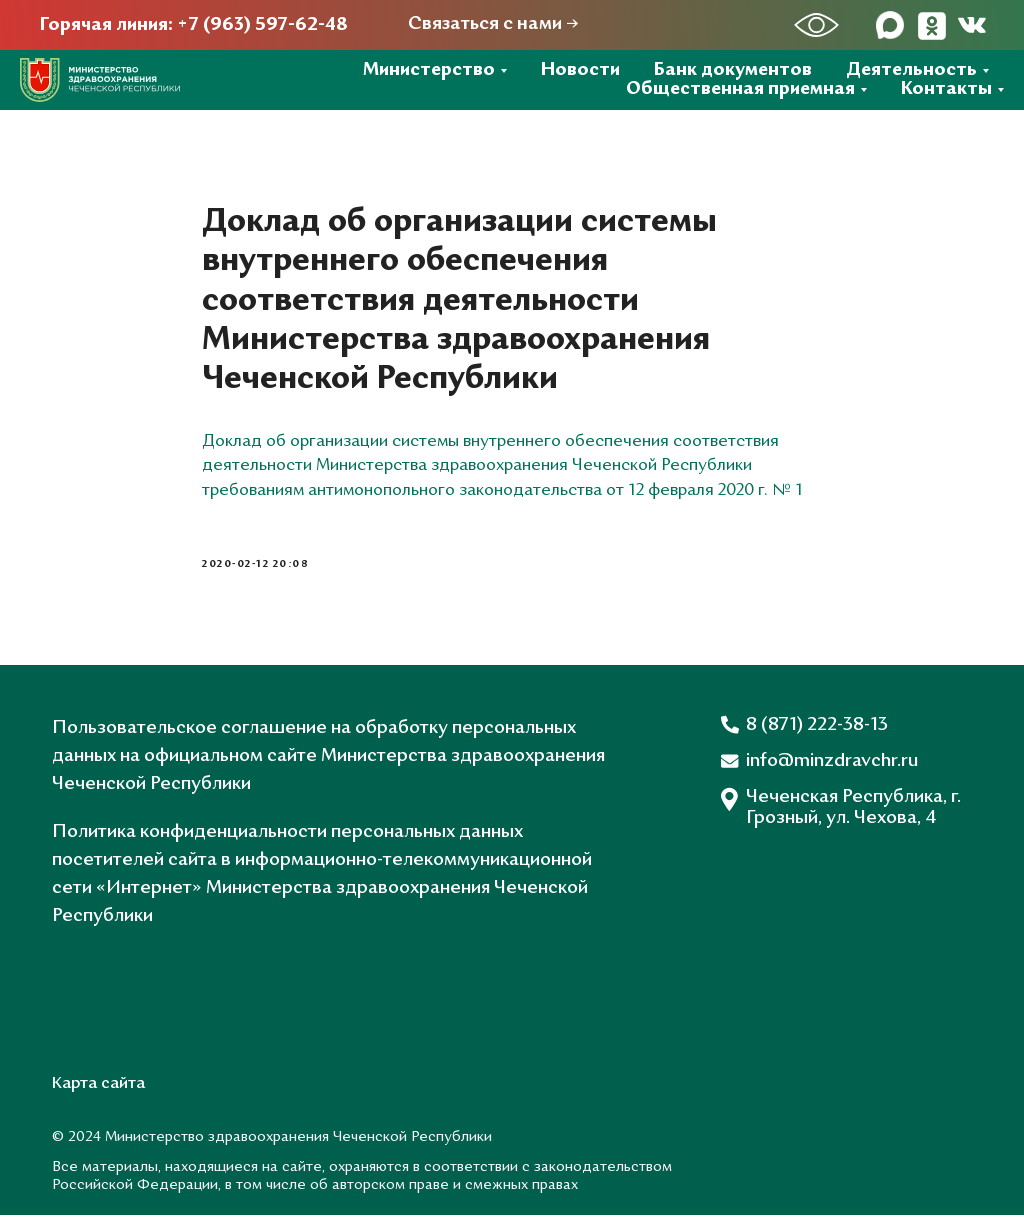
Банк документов (733, 70)
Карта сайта (98, 1086)
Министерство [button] (429, 70)
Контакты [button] (946, 89)
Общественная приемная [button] (740, 89)
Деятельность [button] (911, 70)
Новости (580, 70)
